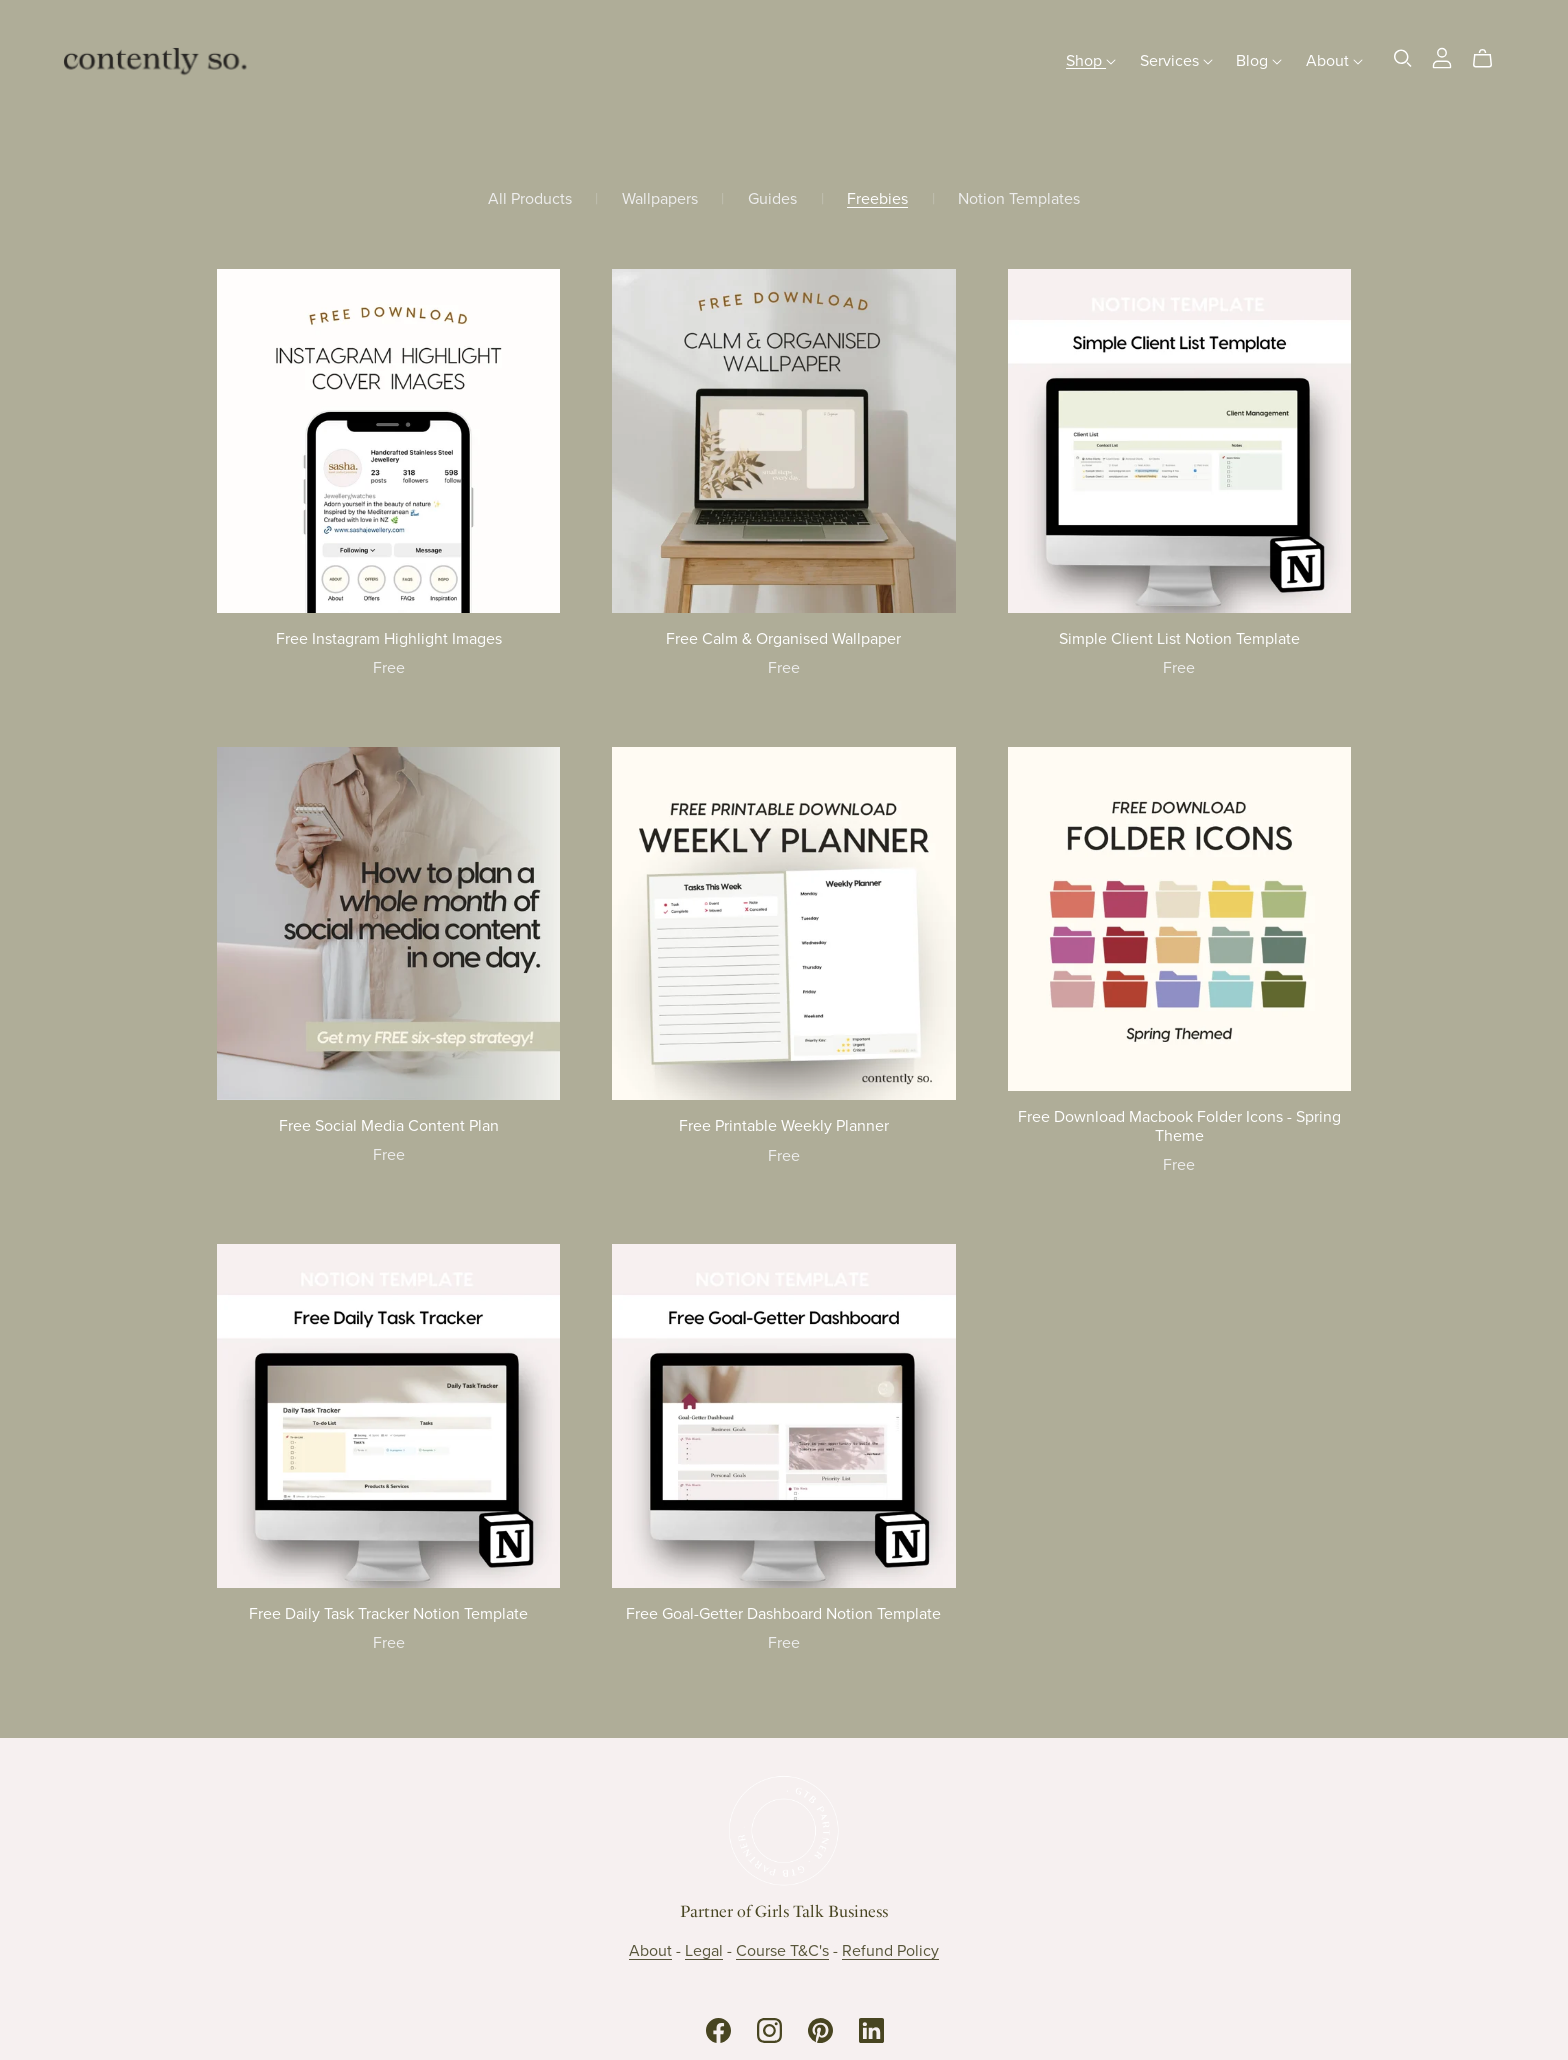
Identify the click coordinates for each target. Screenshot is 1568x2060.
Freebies (877, 199)
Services (1176, 60)
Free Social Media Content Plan (389, 1126)
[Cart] (1490, 59)
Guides (772, 199)
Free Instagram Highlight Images (389, 639)
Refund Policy (890, 1951)
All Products (530, 199)
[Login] (1442, 56)
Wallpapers (660, 199)
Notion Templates (1019, 199)
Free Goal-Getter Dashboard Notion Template (783, 1614)
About (1334, 60)
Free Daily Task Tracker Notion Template (388, 1614)
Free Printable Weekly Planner (784, 1126)
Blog (1259, 60)
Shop (1091, 60)
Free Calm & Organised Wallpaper (783, 639)
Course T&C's (782, 1951)
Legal (704, 1951)
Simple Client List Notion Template (1179, 639)
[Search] (1403, 58)
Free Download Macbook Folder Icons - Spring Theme (1179, 1126)
